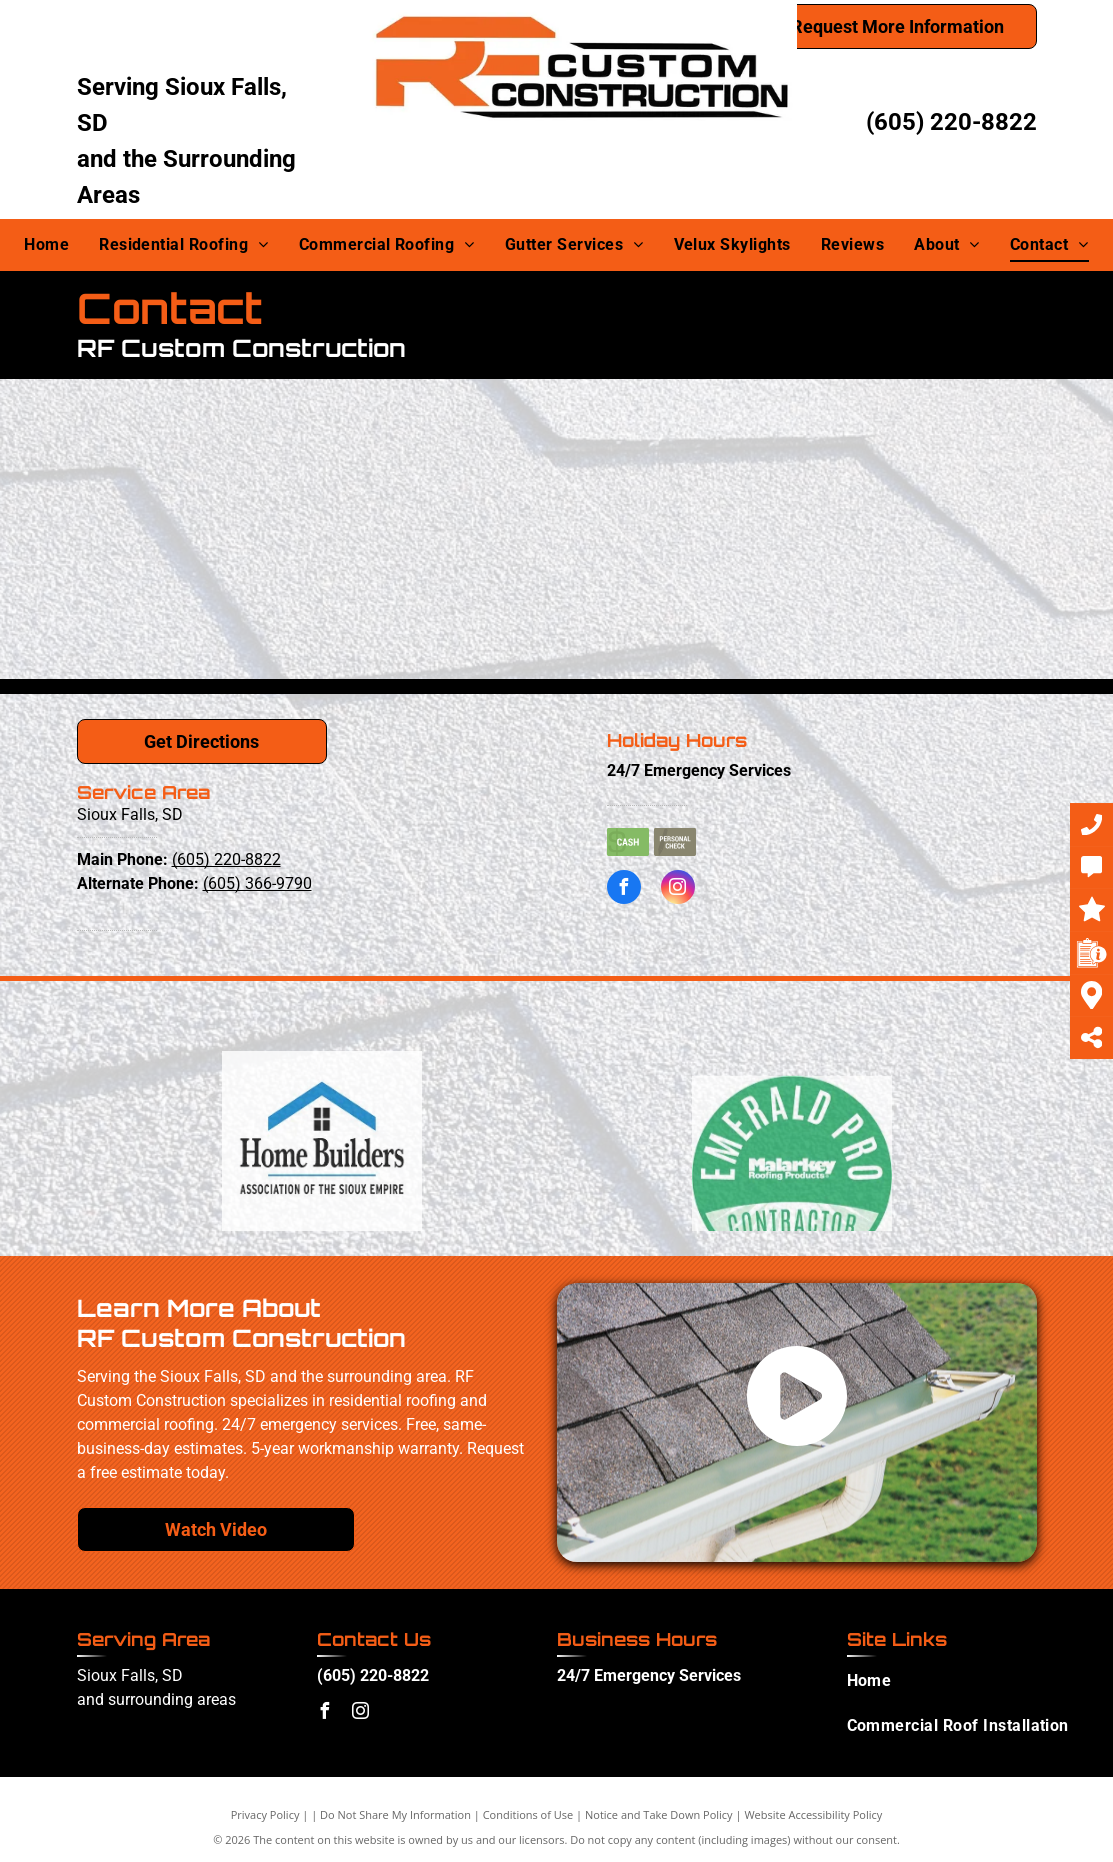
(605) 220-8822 (951, 122)
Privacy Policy (265, 1814)
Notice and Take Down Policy (659, 1814)
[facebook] (624, 889)
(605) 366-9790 (257, 883)
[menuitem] (46, 245)
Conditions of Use (528, 1814)
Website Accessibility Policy (813, 1814)
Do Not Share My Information (395, 1814)
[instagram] (678, 889)
